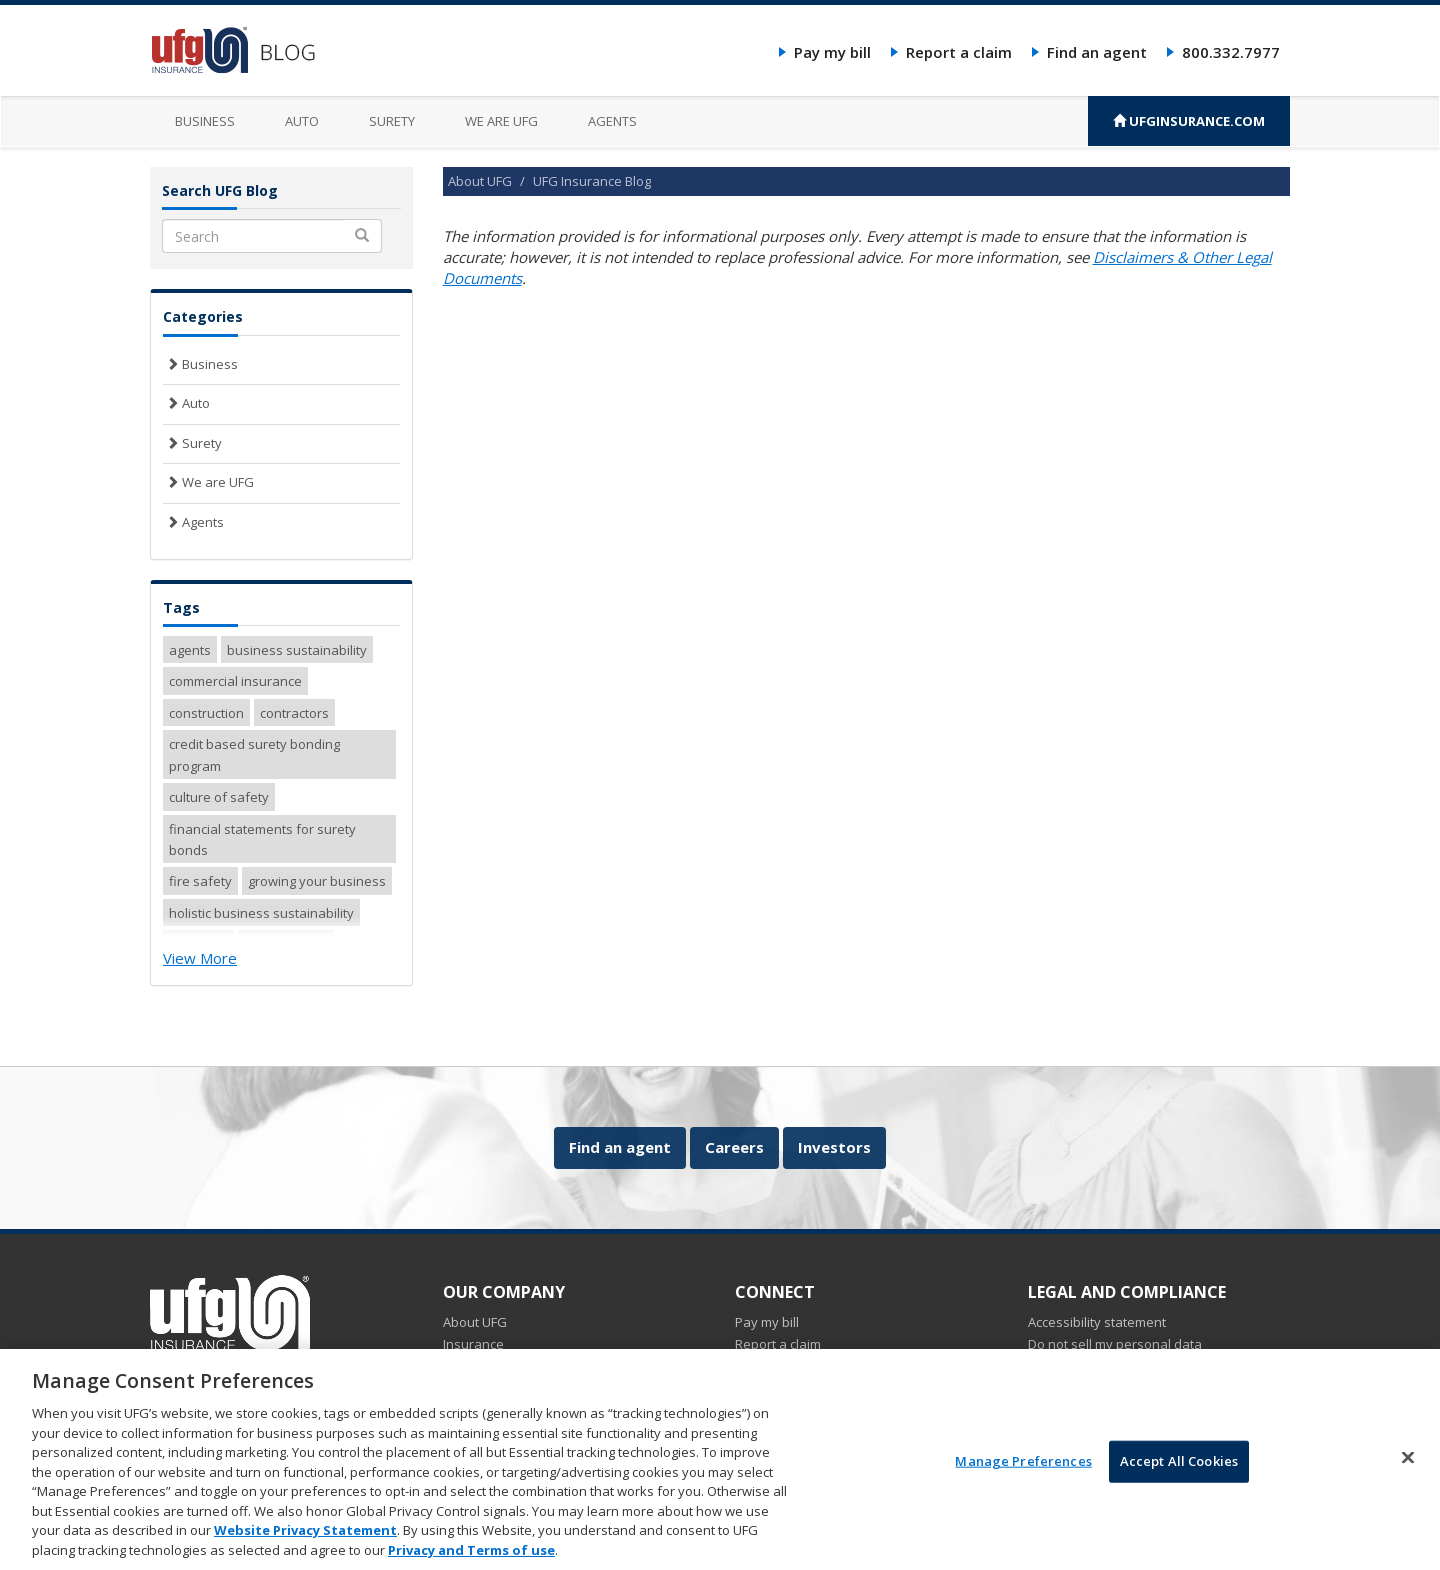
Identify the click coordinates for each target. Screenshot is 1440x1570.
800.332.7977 (1231, 52)
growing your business (317, 881)
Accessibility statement (1097, 1322)
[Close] (1408, 1467)
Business (205, 121)
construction (206, 713)
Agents (612, 121)
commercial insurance (235, 681)
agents (190, 650)
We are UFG (501, 121)
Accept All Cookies (1179, 1471)
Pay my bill (832, 52)
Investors (834, 1147)
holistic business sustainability (261, 913)
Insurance (473, 1344)
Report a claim (959, 52)
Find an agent (1097, 52)
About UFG (480, 181)
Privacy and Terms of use (471, 1560)
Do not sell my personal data (1115, 1344)
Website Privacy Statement (305, 1540)
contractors (294, 713)
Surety (392, 121)
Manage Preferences (1023, 1471)
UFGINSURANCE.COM (1189, 121)
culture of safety (219, 797)
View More (200, 958)
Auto (302, 121)
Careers (734, 1147)
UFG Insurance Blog (592, 181)
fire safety (200, 881)
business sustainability (297, 650)
